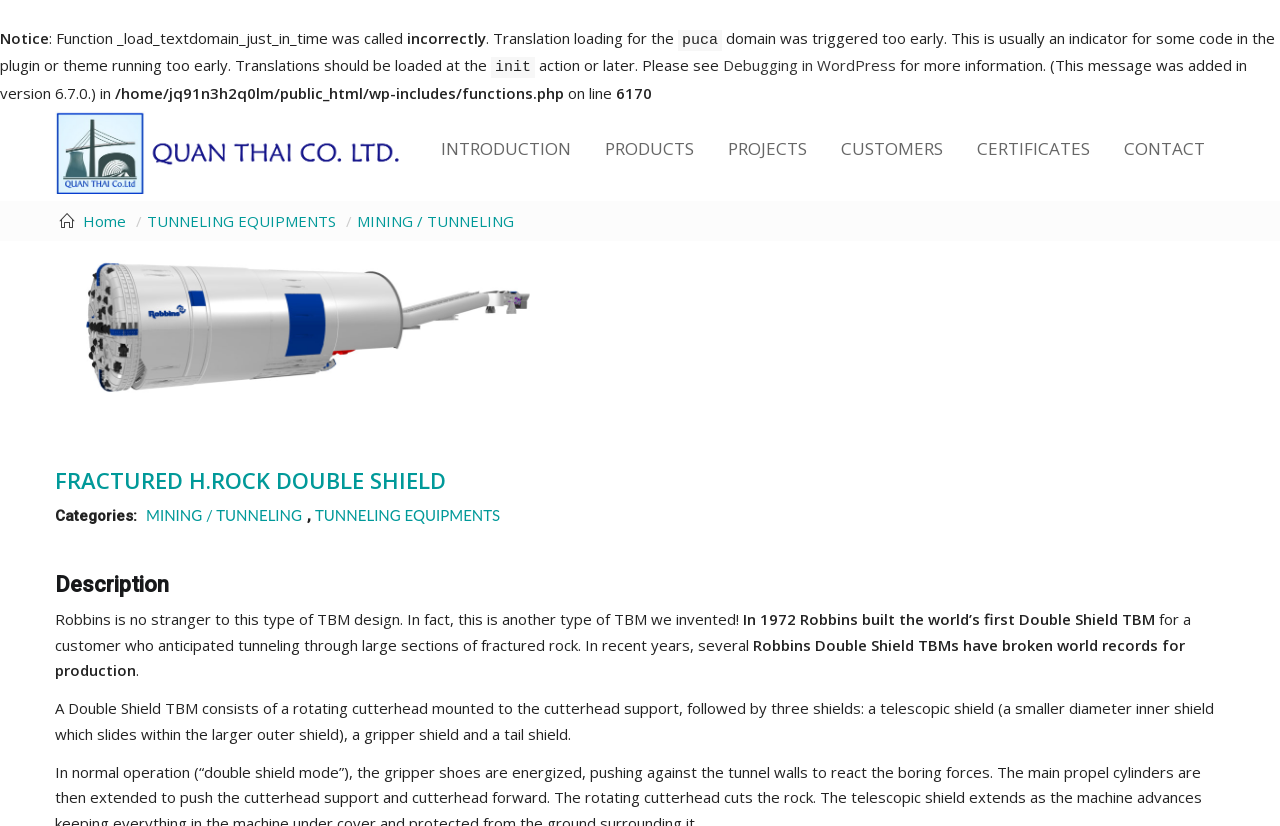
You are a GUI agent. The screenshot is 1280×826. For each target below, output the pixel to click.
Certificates (1033, 148)
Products (649, 148)
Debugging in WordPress (809, 65)
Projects (767, 148)
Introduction (506, 148)
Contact (1164, 148)
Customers (892, 148)
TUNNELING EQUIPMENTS (241, 221)
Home (104, 221)
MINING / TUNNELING (435, 221)
